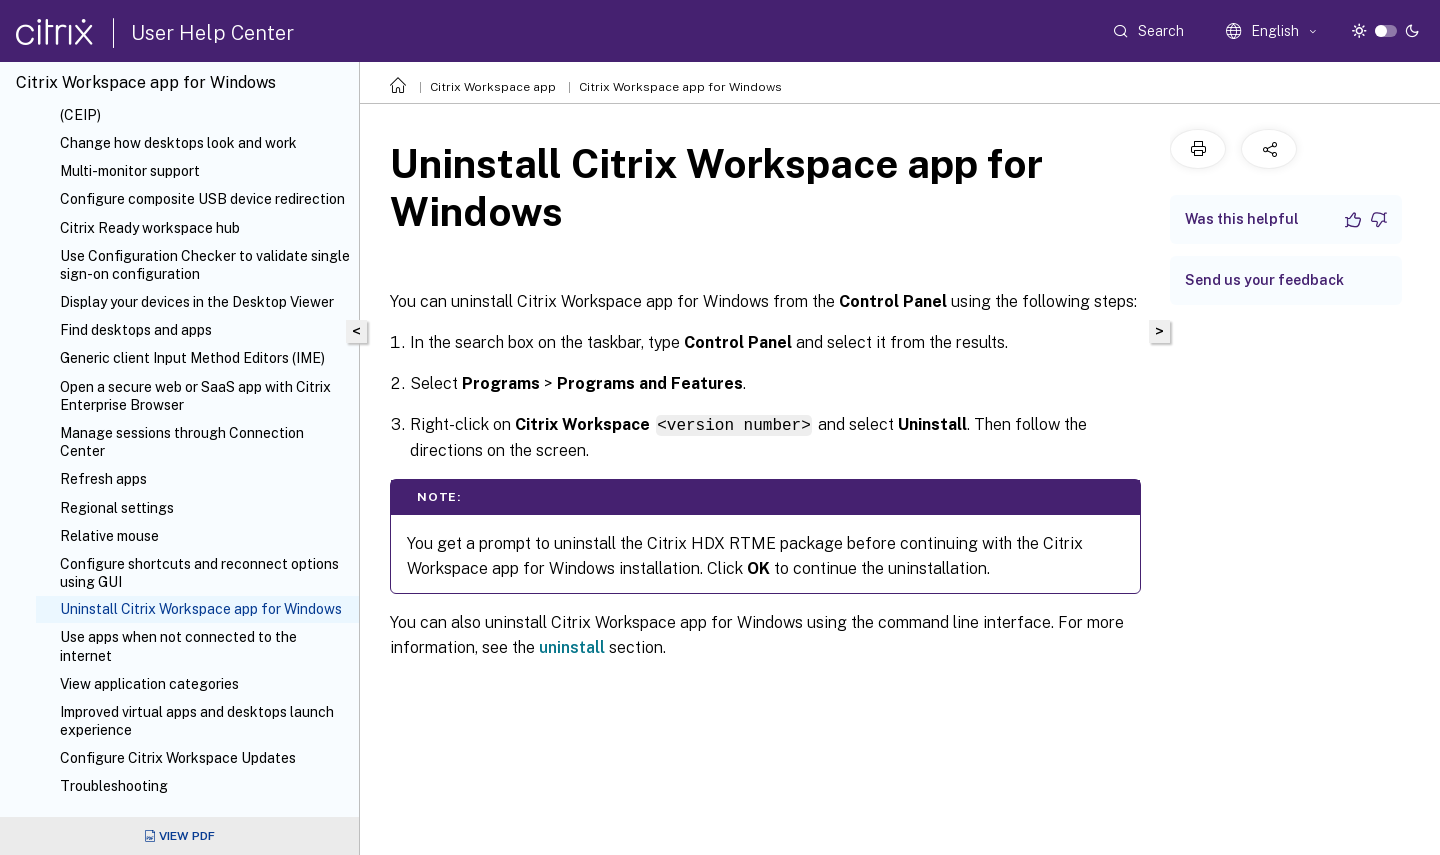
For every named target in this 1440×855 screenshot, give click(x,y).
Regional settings (117, 508)
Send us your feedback (1264, 280)
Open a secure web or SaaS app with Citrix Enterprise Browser (195, 396)
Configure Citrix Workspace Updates (178, 758)
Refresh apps (103, 479)
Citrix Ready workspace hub (150, 228)
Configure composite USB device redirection (202, 199)
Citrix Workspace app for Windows (680, 87)
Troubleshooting (114, 786)
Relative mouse (109, 536)
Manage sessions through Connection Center (182, 442)
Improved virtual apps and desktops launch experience (197, 721)
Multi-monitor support (130, 171)
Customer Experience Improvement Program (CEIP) (202, 106)
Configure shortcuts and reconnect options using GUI (199, 573)
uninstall (572, 646)
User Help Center (212, 33)
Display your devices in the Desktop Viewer (197, 302)
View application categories (149, 684)
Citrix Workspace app (493, 87)
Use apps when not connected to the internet (178, 646)
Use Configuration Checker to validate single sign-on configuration (205, 265)
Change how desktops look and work (178, 143)
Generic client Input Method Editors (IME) (192, 358)
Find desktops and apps (136, 330)
